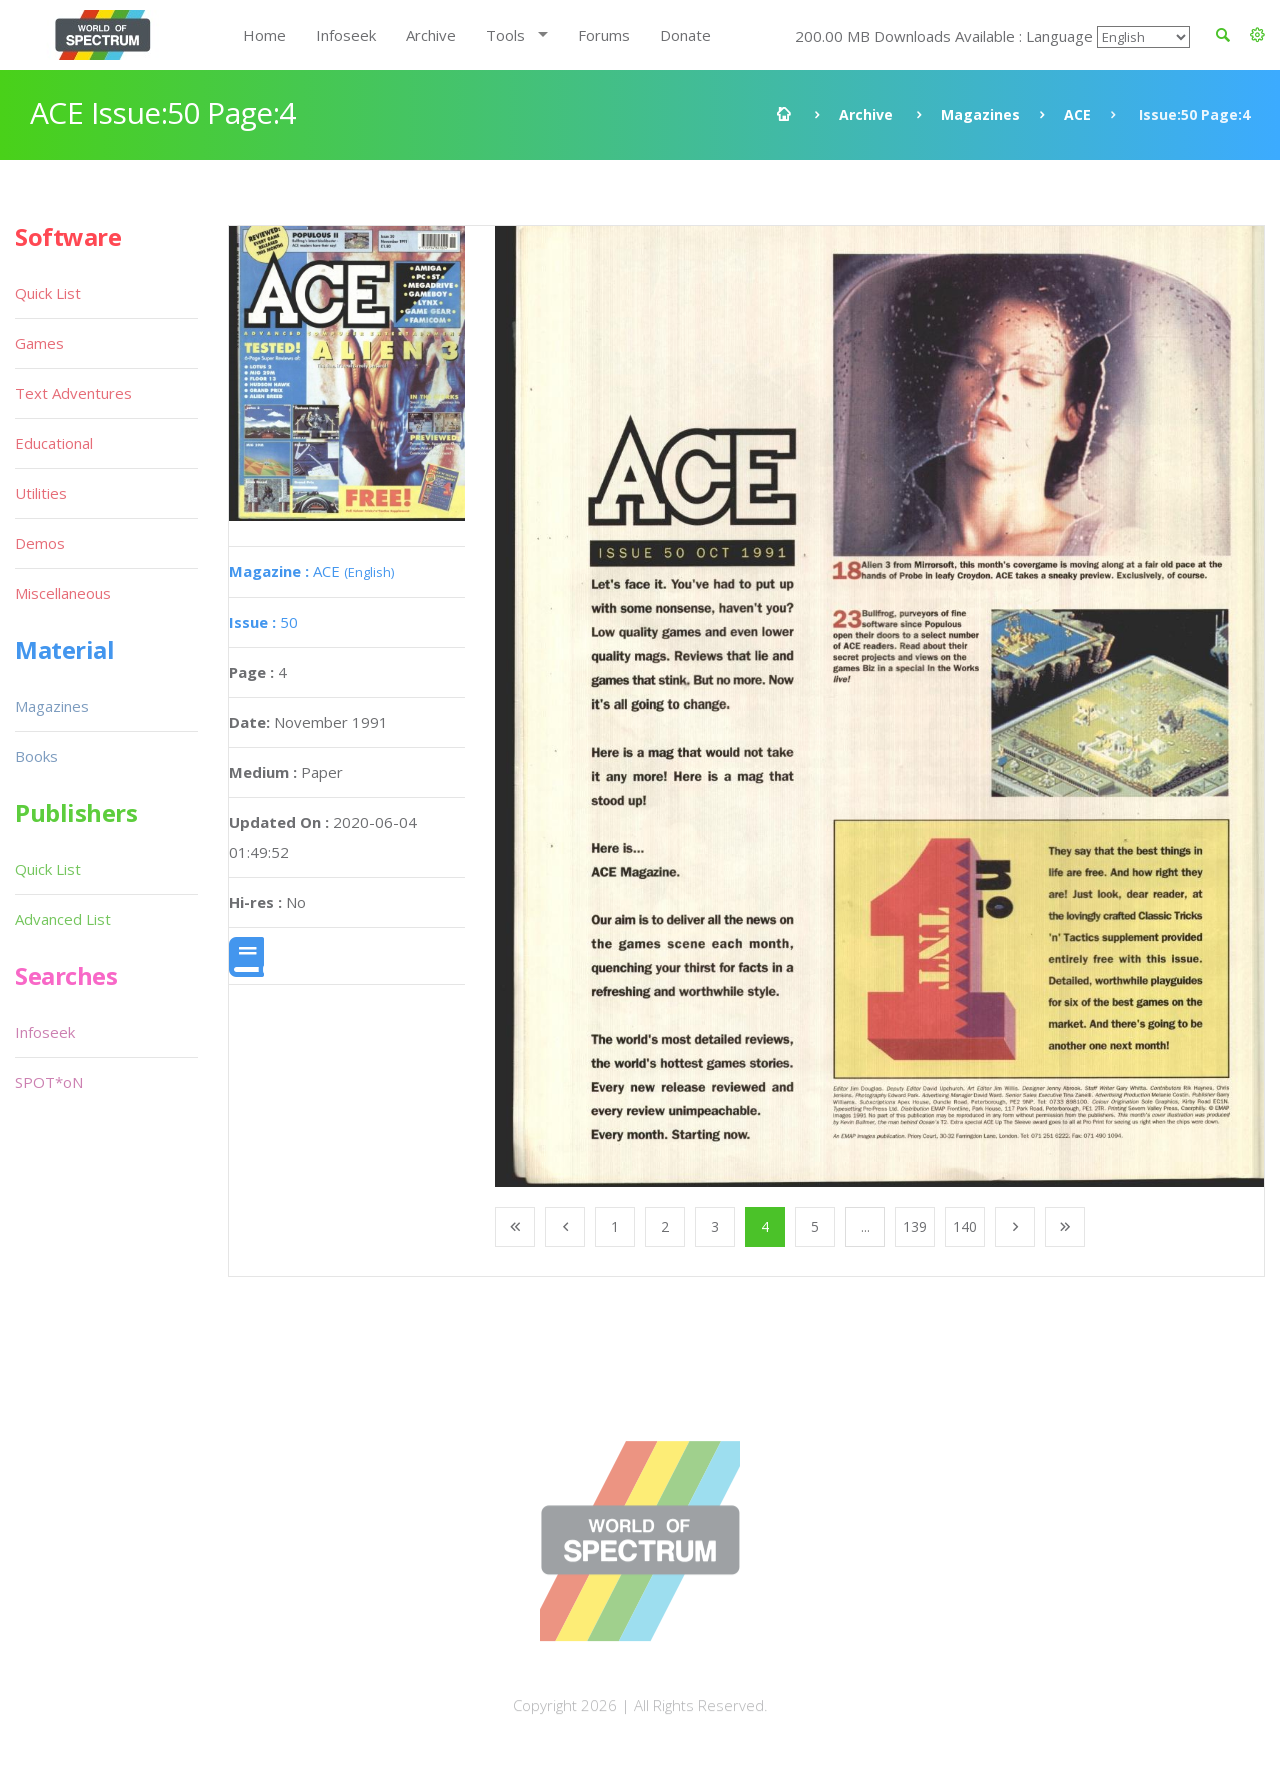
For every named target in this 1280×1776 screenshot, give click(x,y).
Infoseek (346, 35)
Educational (54, 443)
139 (915, 1226)
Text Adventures (73, 393)
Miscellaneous (63, 593)
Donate (685, 35)
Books (36, 756)
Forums (604, 35)
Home (264, 35)
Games (39, 343)
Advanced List (63, 919)
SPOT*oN (49, 1082)
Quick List (48, 293)
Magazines (980, 114)
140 (965, 1226)
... (865, 1226)
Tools (505, 35)
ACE (1077, 114)
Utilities (41, 493)
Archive (431, 35)
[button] (1257, 35)
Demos (40, 543)
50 (263, 622)
